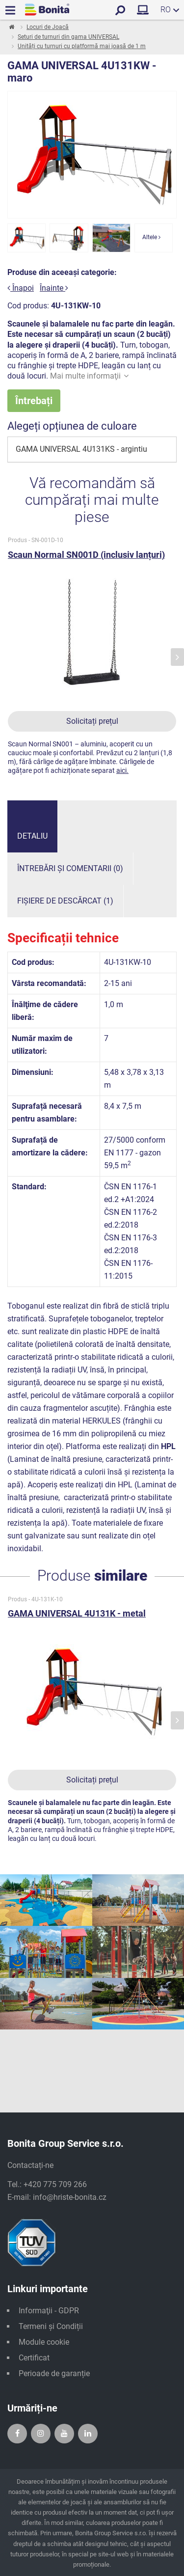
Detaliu (32, 836)
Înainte (54, 288)
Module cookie (44, 2342)
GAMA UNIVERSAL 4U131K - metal (77, 1613)
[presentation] (177, 657)
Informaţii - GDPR (49, 2310)
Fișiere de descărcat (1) (65, 900)
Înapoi (20, 288)
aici (121, 770)
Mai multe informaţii (89, 376)
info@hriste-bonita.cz (69, 2197)
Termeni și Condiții (51, 2326)
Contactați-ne (30, 2165)
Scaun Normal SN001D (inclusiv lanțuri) (86, 554)
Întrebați (34, 401)
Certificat (34, 2357)
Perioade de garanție (54, 2373)
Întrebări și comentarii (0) (70, 868)
